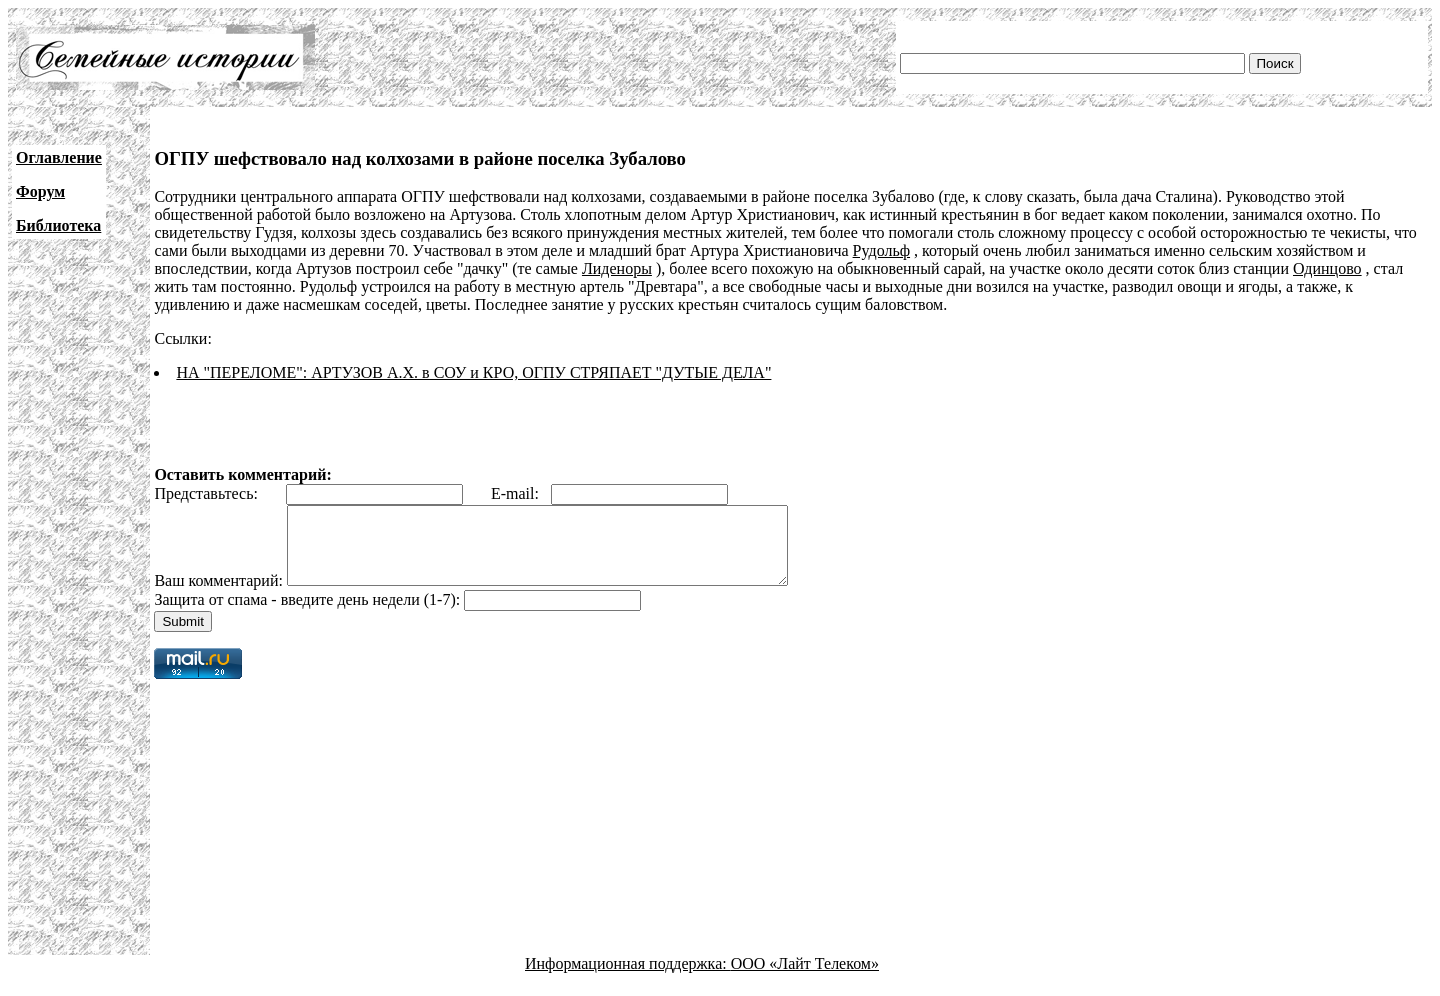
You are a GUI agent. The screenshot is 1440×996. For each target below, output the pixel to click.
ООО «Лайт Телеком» (805, 978)
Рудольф (881, 250)
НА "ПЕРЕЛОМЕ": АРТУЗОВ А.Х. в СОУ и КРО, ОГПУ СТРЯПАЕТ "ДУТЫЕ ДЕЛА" (473, 372)
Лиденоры (617, 268)
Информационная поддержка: (628, 978)
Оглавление (59, 157)
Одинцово (1327, 268)
